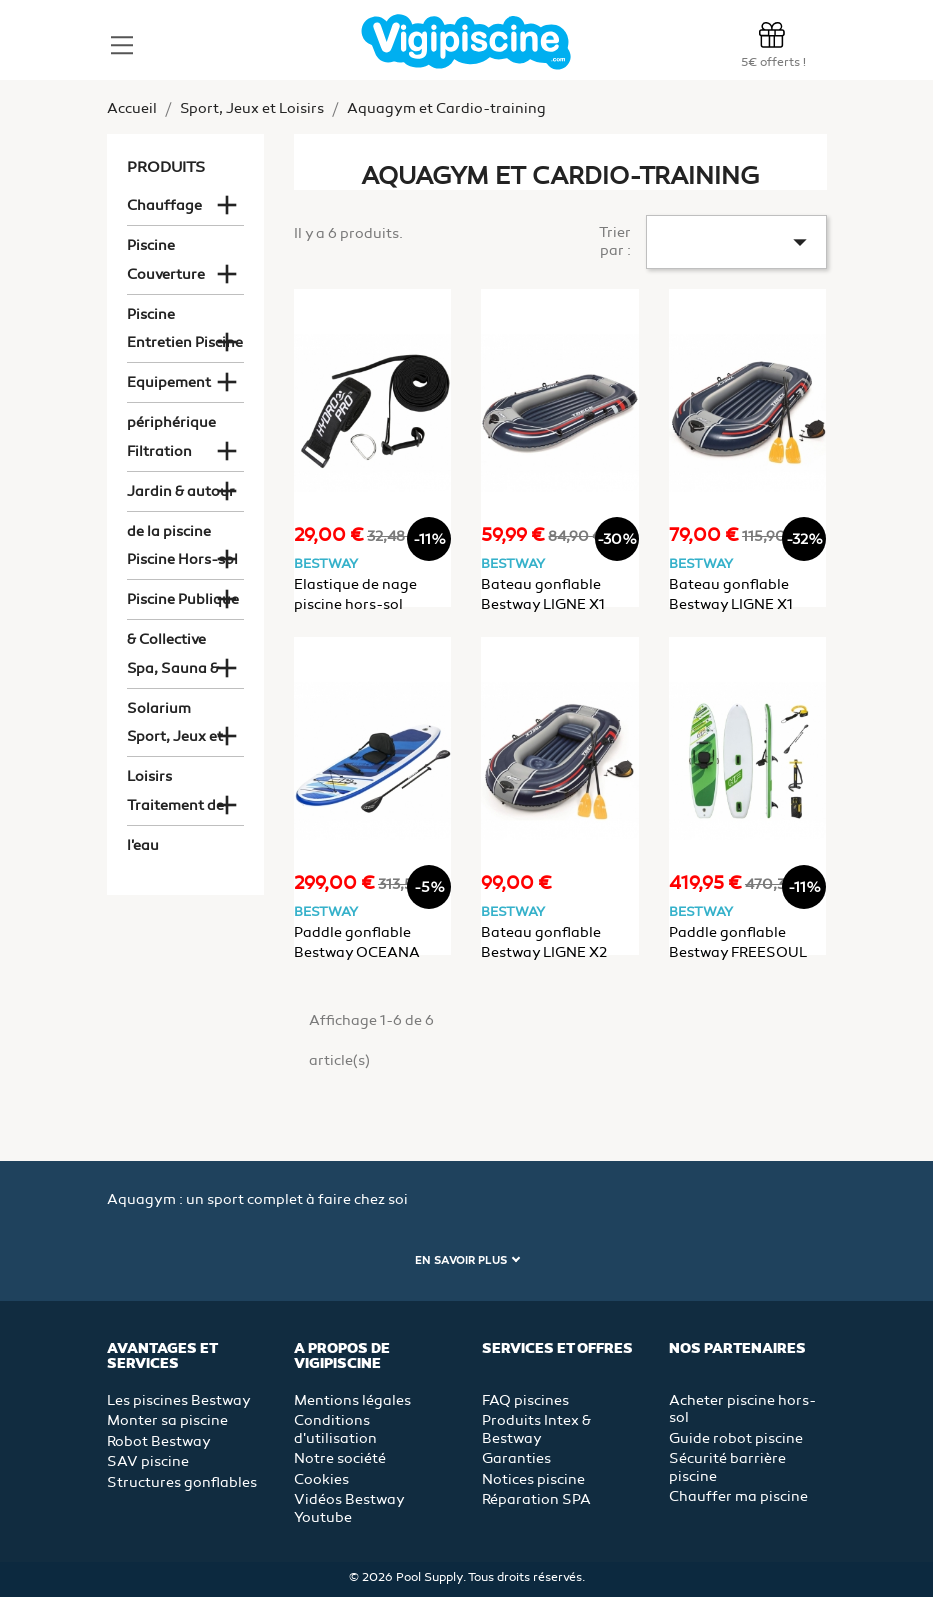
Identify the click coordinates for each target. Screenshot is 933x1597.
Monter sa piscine (167, 1420)
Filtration (159, 451)
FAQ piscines (525, 1400)
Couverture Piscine (166, 280)
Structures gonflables (182, 1482)
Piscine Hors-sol (182, 559)
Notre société (340, 1458)
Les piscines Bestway (179, 1400)
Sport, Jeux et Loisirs (175, 742)
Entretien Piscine (185, 342)
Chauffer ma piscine (738, 1496)
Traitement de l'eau (175, 811)
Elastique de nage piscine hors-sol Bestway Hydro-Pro (362, 604)
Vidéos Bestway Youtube (349, 1508)
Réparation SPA (536, 1499)
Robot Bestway (159, 1441)
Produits (166, 167)
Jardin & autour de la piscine (181, 497)
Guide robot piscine (736, 1438)
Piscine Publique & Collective (183, 605)
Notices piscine (533, 1479)
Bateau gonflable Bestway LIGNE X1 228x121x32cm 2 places (558, 604)
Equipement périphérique (171, 388)
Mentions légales (352, 1400)
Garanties (516, 1458)
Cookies (321, 1479)
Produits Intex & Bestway (536, 1429)
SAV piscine (148, 1461)
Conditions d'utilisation (335, 1429)
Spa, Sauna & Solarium (173, 674)
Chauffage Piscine (164, 211)
